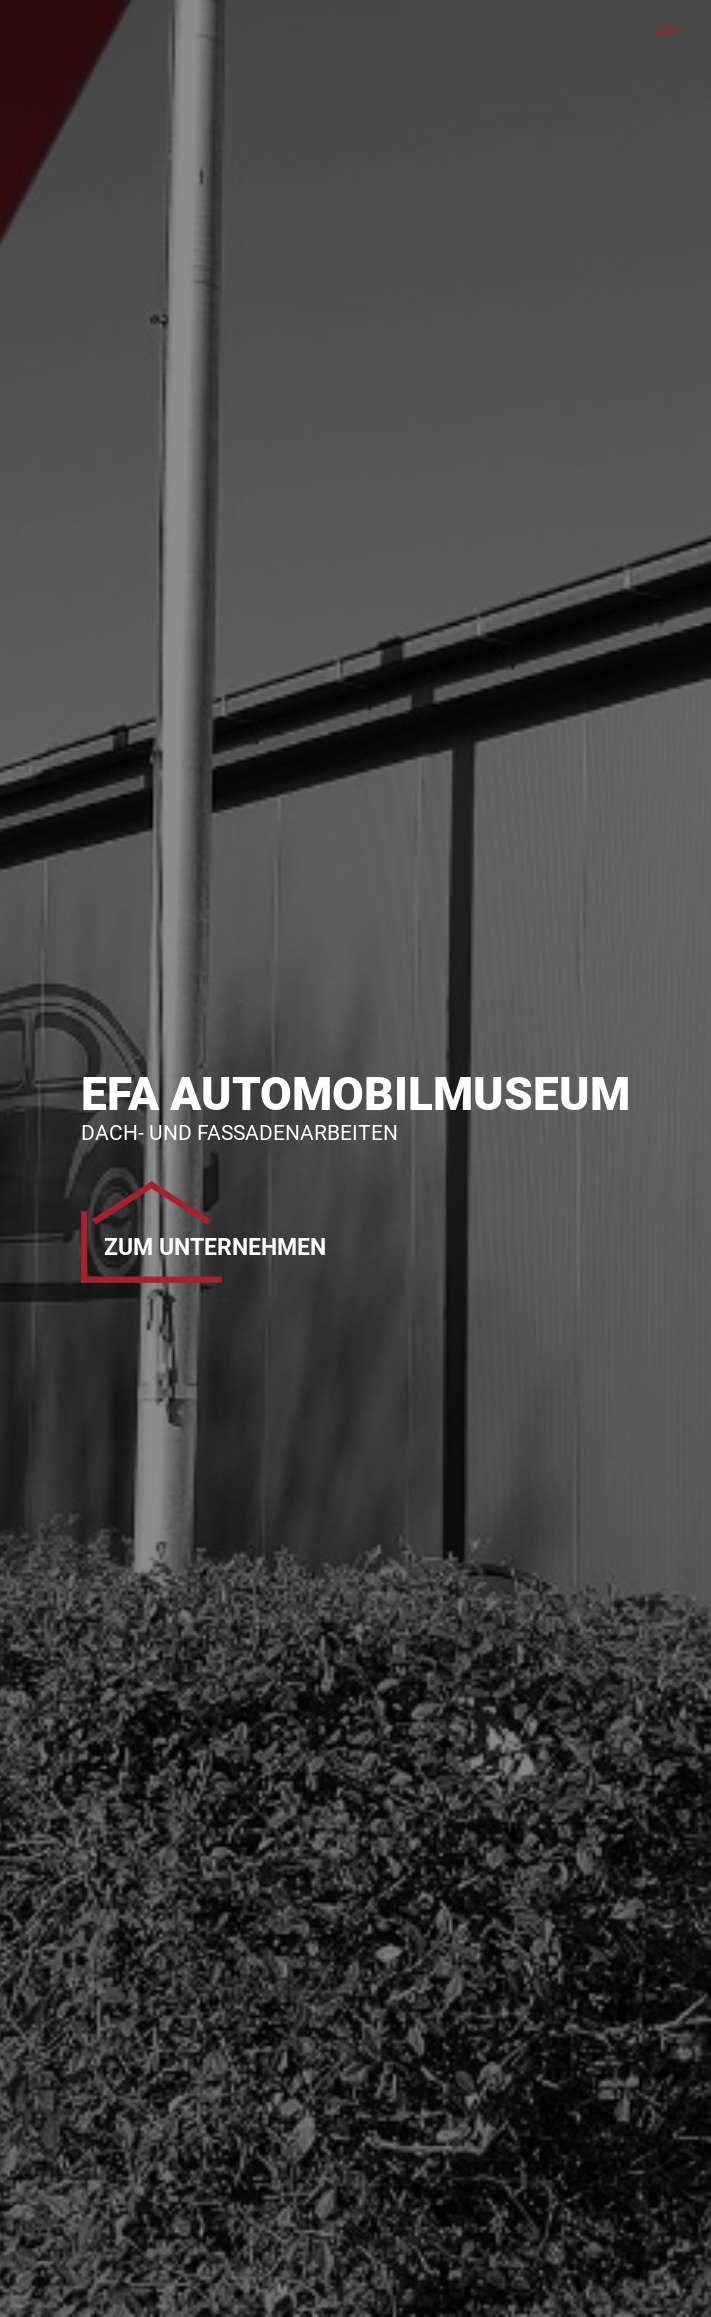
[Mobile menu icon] (670, 30)
